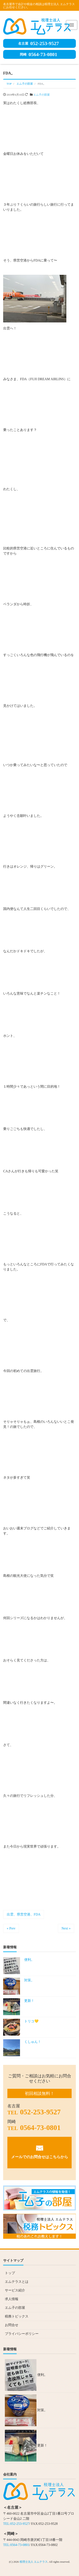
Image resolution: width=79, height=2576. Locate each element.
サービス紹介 (15, 2290)
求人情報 (11, 2299)
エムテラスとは (16, 2281)
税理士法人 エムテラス (34, 2561)
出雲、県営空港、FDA (23, 1914)
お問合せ (11, 2325)
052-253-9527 (38, 43)
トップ (10, 2273)
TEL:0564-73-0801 (16, 2545)
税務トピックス (16, 2316)
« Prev (11, 1928)
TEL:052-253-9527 (16, 2523)
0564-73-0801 (38, 54)
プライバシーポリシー (22, 2333)
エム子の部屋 (41, 94)
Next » (66, 1928)
